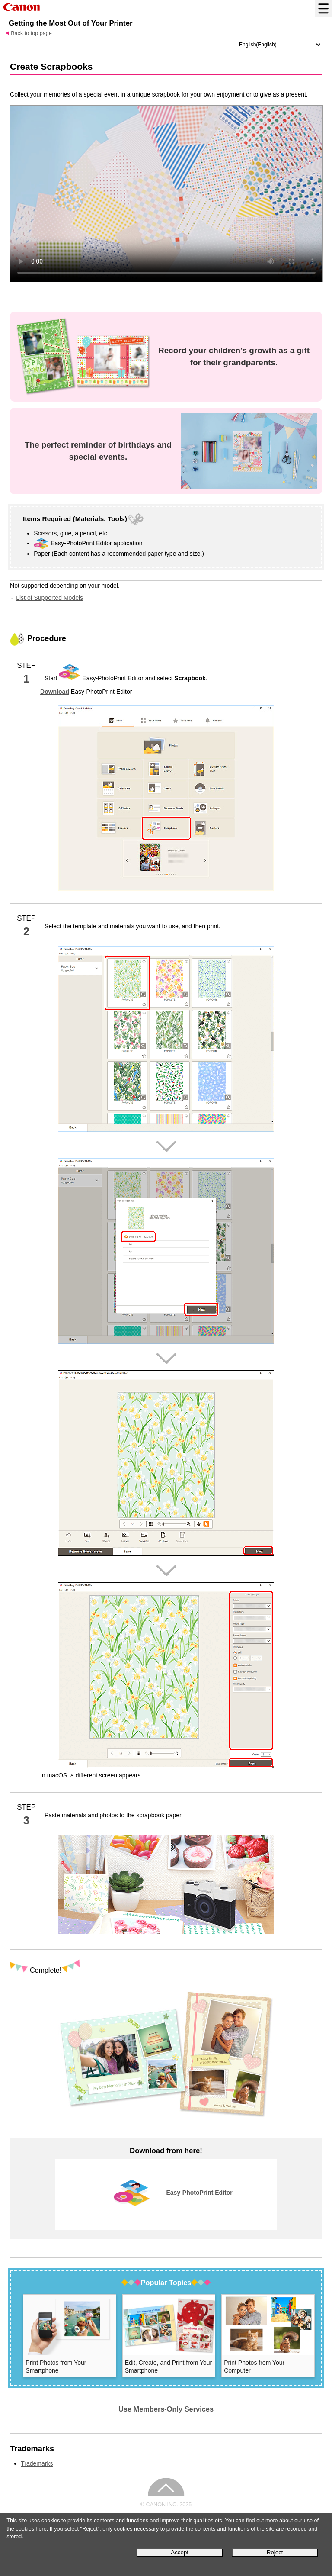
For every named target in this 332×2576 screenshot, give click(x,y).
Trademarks (37, 2463)
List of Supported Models (49, 597)
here (41, 2529)
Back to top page (31, 33)
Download (54, 691)
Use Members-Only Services (166, 2409)
